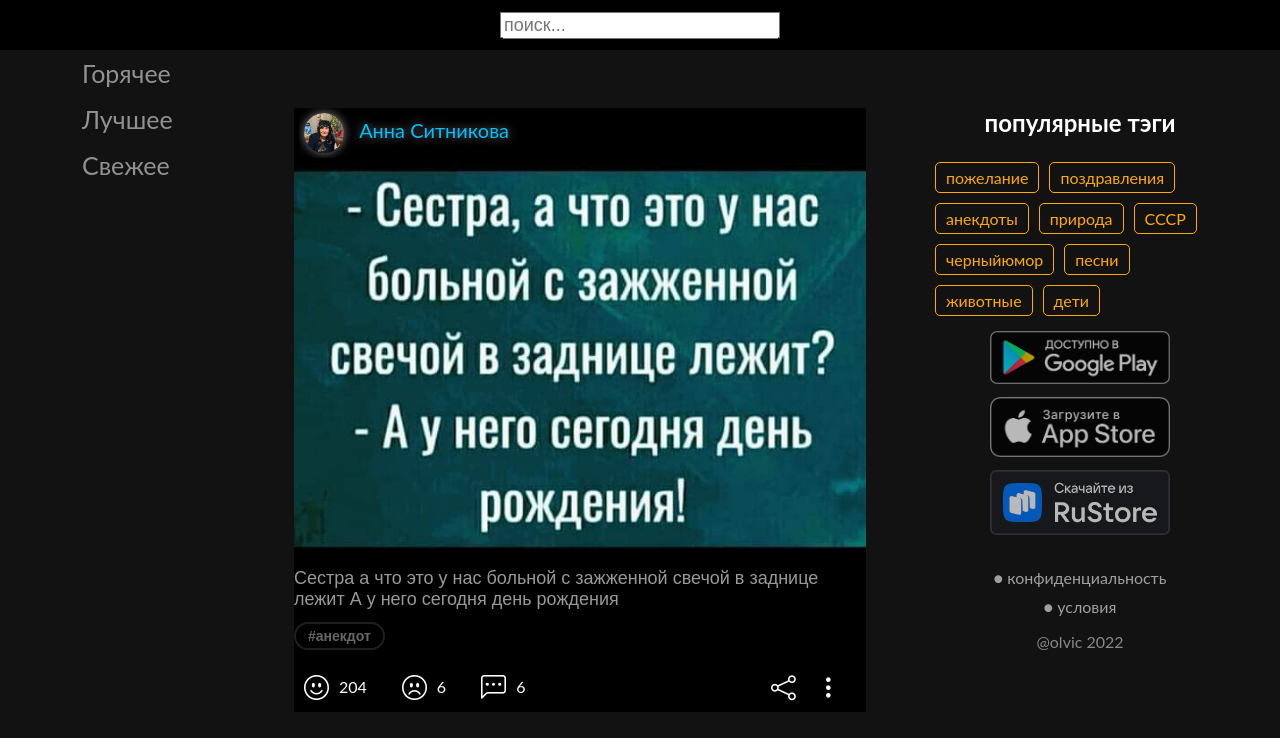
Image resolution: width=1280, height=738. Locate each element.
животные (984, 300)
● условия (1080, 606)
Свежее (126, 165)
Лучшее (127, 119)
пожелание (987, 177)
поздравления (1112, 177)
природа (1081, 218)
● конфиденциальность (1080, 577)
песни (1096, 259)
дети (1071, 300)
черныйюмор (994, 259)
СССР (1165, 218)
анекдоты (982, 218)
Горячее (126, 73)
